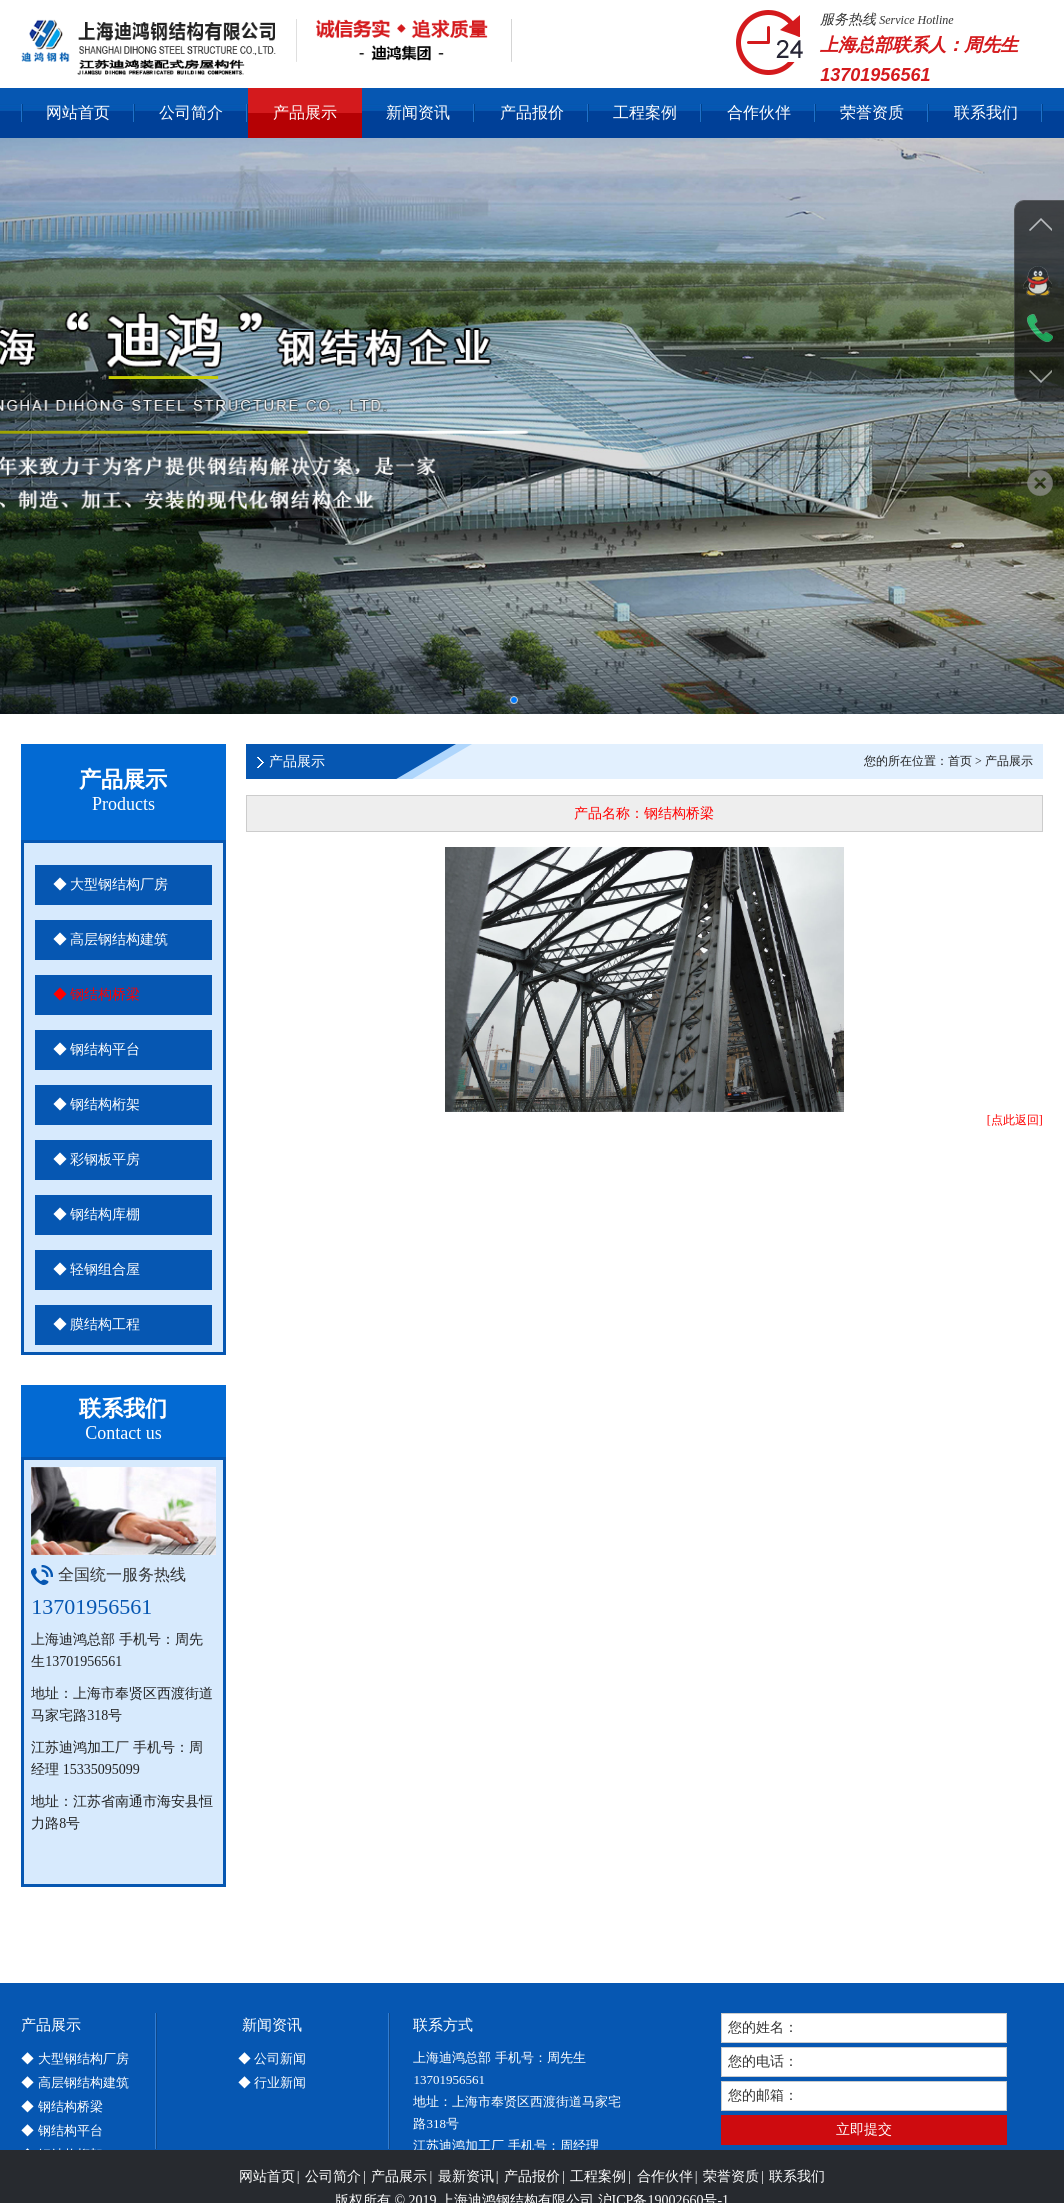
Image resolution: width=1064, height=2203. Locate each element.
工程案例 (645, 112)
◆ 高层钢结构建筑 (111, 939)
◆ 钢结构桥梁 (97, 994)
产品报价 (532, 112)
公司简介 (191, 112)
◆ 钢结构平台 (97, 1049)
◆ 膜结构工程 (97, 1324)
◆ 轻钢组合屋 (97, 1269)
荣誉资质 (872, 112)
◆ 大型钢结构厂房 (111, 884)
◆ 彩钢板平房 (97, 1159)
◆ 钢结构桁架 (97, 1104)
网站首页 (78, 112)
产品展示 (305, 112)
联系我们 (986, 112)
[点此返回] (1015, 1120)
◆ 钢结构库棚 (97, 1214)
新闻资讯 (418, 112)
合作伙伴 (759, 112)
